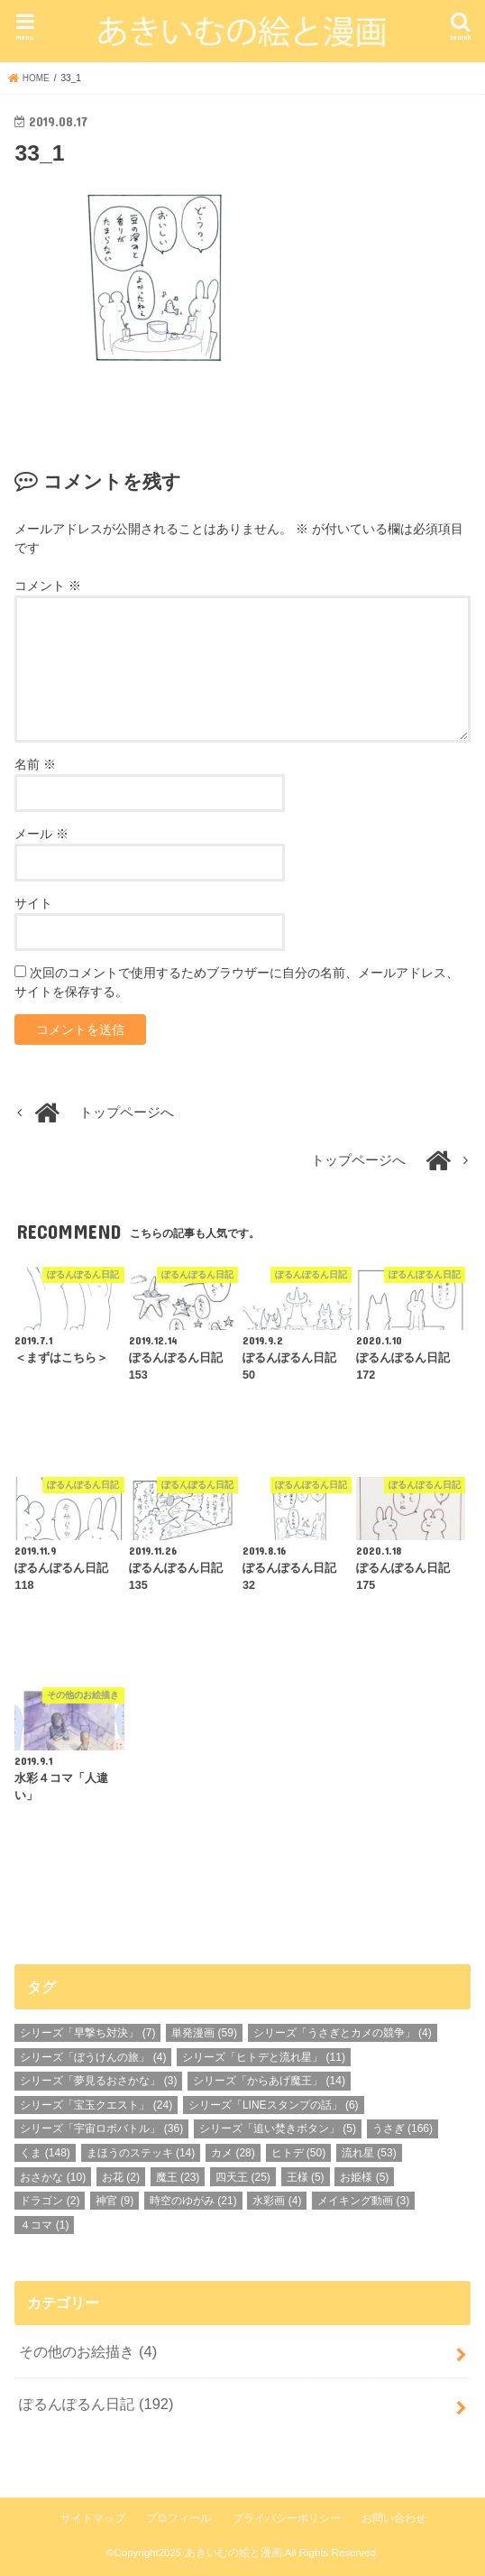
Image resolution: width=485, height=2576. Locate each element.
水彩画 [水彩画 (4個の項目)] (276, 2200)
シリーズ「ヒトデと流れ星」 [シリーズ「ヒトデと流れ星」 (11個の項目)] (263, 2057)
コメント (47, 585)
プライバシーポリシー (287, 2518)
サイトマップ (92, 2518)
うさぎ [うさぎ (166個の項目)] (402, 2128)
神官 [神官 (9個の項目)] (114, 2200)
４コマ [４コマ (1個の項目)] (44, 2225)
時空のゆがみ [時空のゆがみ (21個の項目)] (193, 2200)
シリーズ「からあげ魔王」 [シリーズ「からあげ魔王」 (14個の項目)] (269, 2080)
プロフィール (178, 2518)
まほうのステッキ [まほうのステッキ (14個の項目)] (141, 2153)
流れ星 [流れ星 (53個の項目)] (369, 2153)
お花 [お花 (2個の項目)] (121, 2177)
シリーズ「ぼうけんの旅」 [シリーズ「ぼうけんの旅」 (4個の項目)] (93, 2057)
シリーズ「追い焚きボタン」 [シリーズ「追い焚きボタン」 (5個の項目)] (277, 2128)
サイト (33, 903)
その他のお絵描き (88, 2351)
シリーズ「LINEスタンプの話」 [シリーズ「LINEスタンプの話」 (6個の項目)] (273, 2105)
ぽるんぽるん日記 (96, 2404)
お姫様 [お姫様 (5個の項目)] (364, 2177)
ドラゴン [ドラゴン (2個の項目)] (49, 2200)
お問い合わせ (393, 2518)
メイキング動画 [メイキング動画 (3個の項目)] (363, 2200)
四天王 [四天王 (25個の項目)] (242, 2177)
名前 (35, 764)
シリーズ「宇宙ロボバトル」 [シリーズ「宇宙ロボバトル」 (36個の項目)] (101, 2128)
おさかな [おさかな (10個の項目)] (53, 2177)
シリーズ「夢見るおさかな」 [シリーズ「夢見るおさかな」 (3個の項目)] (98, 2080)
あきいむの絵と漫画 (233, 2552)
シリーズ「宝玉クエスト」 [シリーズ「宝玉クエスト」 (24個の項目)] (96, 2105)
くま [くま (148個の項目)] (44, 2153)
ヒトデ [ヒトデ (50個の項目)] (298, 2153)
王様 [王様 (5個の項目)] (306, 2177)
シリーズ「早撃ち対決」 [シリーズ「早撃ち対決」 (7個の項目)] (87, 2033)
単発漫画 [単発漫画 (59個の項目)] (204, 2033)
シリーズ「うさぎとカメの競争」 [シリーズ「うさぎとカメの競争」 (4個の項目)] (342, 2033)
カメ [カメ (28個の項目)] (233, 2153)
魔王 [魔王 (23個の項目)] (178, 2177)
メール (41, 833)
